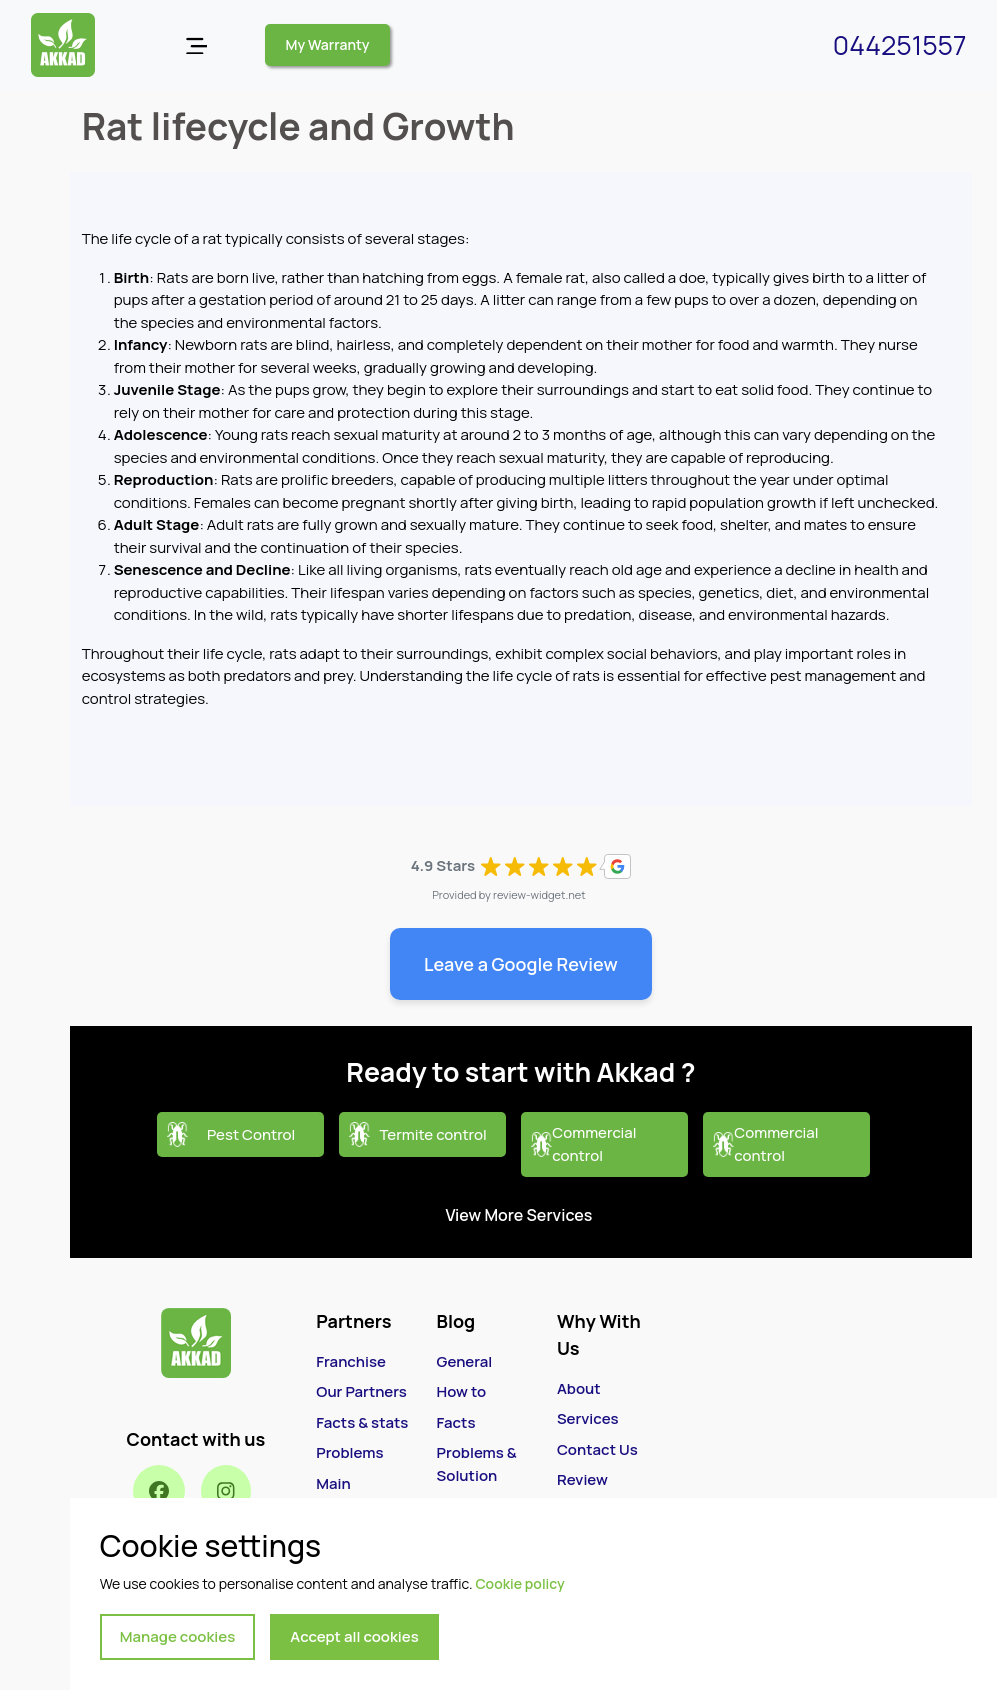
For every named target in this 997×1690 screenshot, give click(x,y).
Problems (349, 1452)
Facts (456, 1422)
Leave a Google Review (521, 964)
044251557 (900, 44)
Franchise (351, 1361)
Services (588, 1418)
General (465, 1361)
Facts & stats (362, 1422)
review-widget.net (539, 894)
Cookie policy (519, 1583)
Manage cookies (178, 1636)
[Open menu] (196, 45)
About (579, 1388)
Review (582, 1479)
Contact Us (597, 1449)
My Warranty (328, 44)
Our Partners (361, 1391)
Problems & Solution (477, 1464)
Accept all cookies (354, 1636)
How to (461, 1391)
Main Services (347, 1495)
